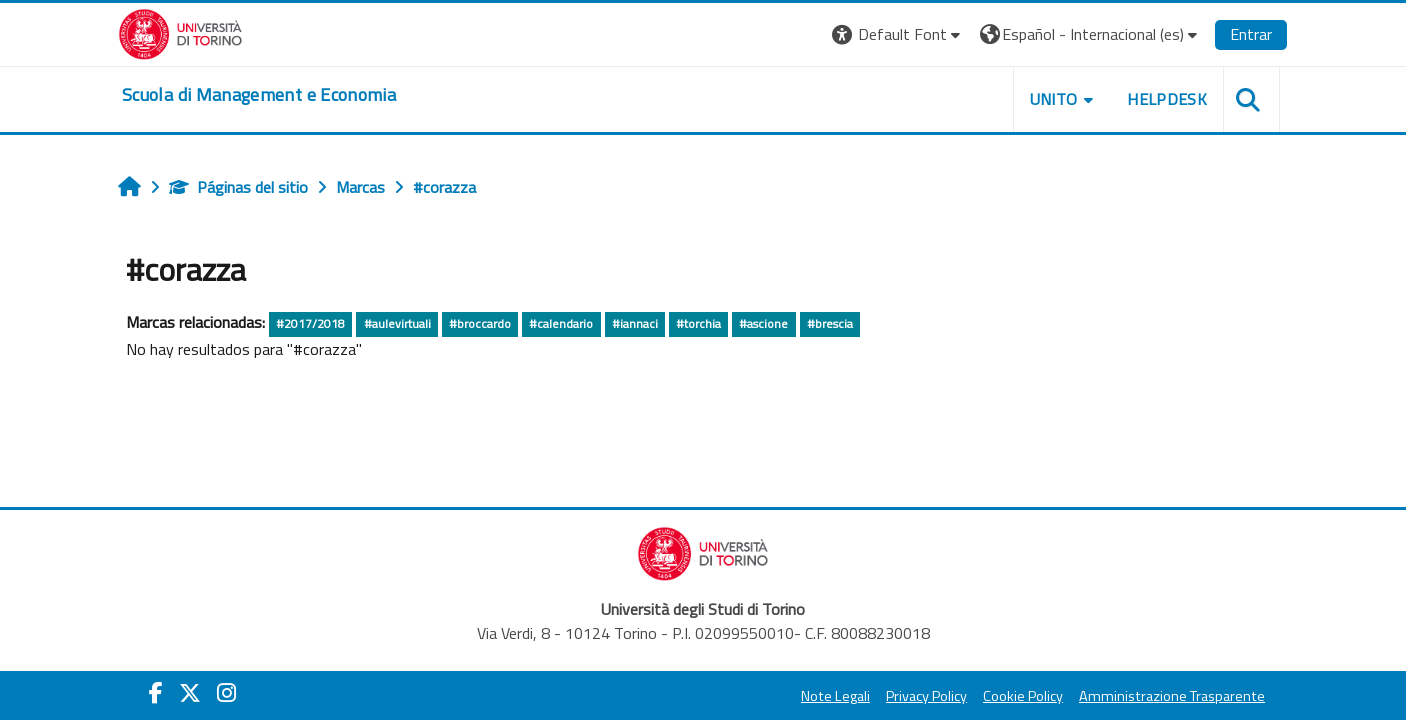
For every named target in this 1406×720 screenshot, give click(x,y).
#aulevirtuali (397, 323)
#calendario (561, 323)
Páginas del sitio (238, 187)
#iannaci (635, 323)
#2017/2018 (310, 323)
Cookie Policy (1023, 696)
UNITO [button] (1054, 99)
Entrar (1251, 34)
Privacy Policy (926, 696)
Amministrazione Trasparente (1172, 696)
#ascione (763, 323)
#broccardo (480, 323)
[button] (898, 34)
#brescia (830, 323)
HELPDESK (1167, 99)
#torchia (698, 323)
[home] (259, 95)
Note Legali (835, 696)
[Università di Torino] (180, 32)
